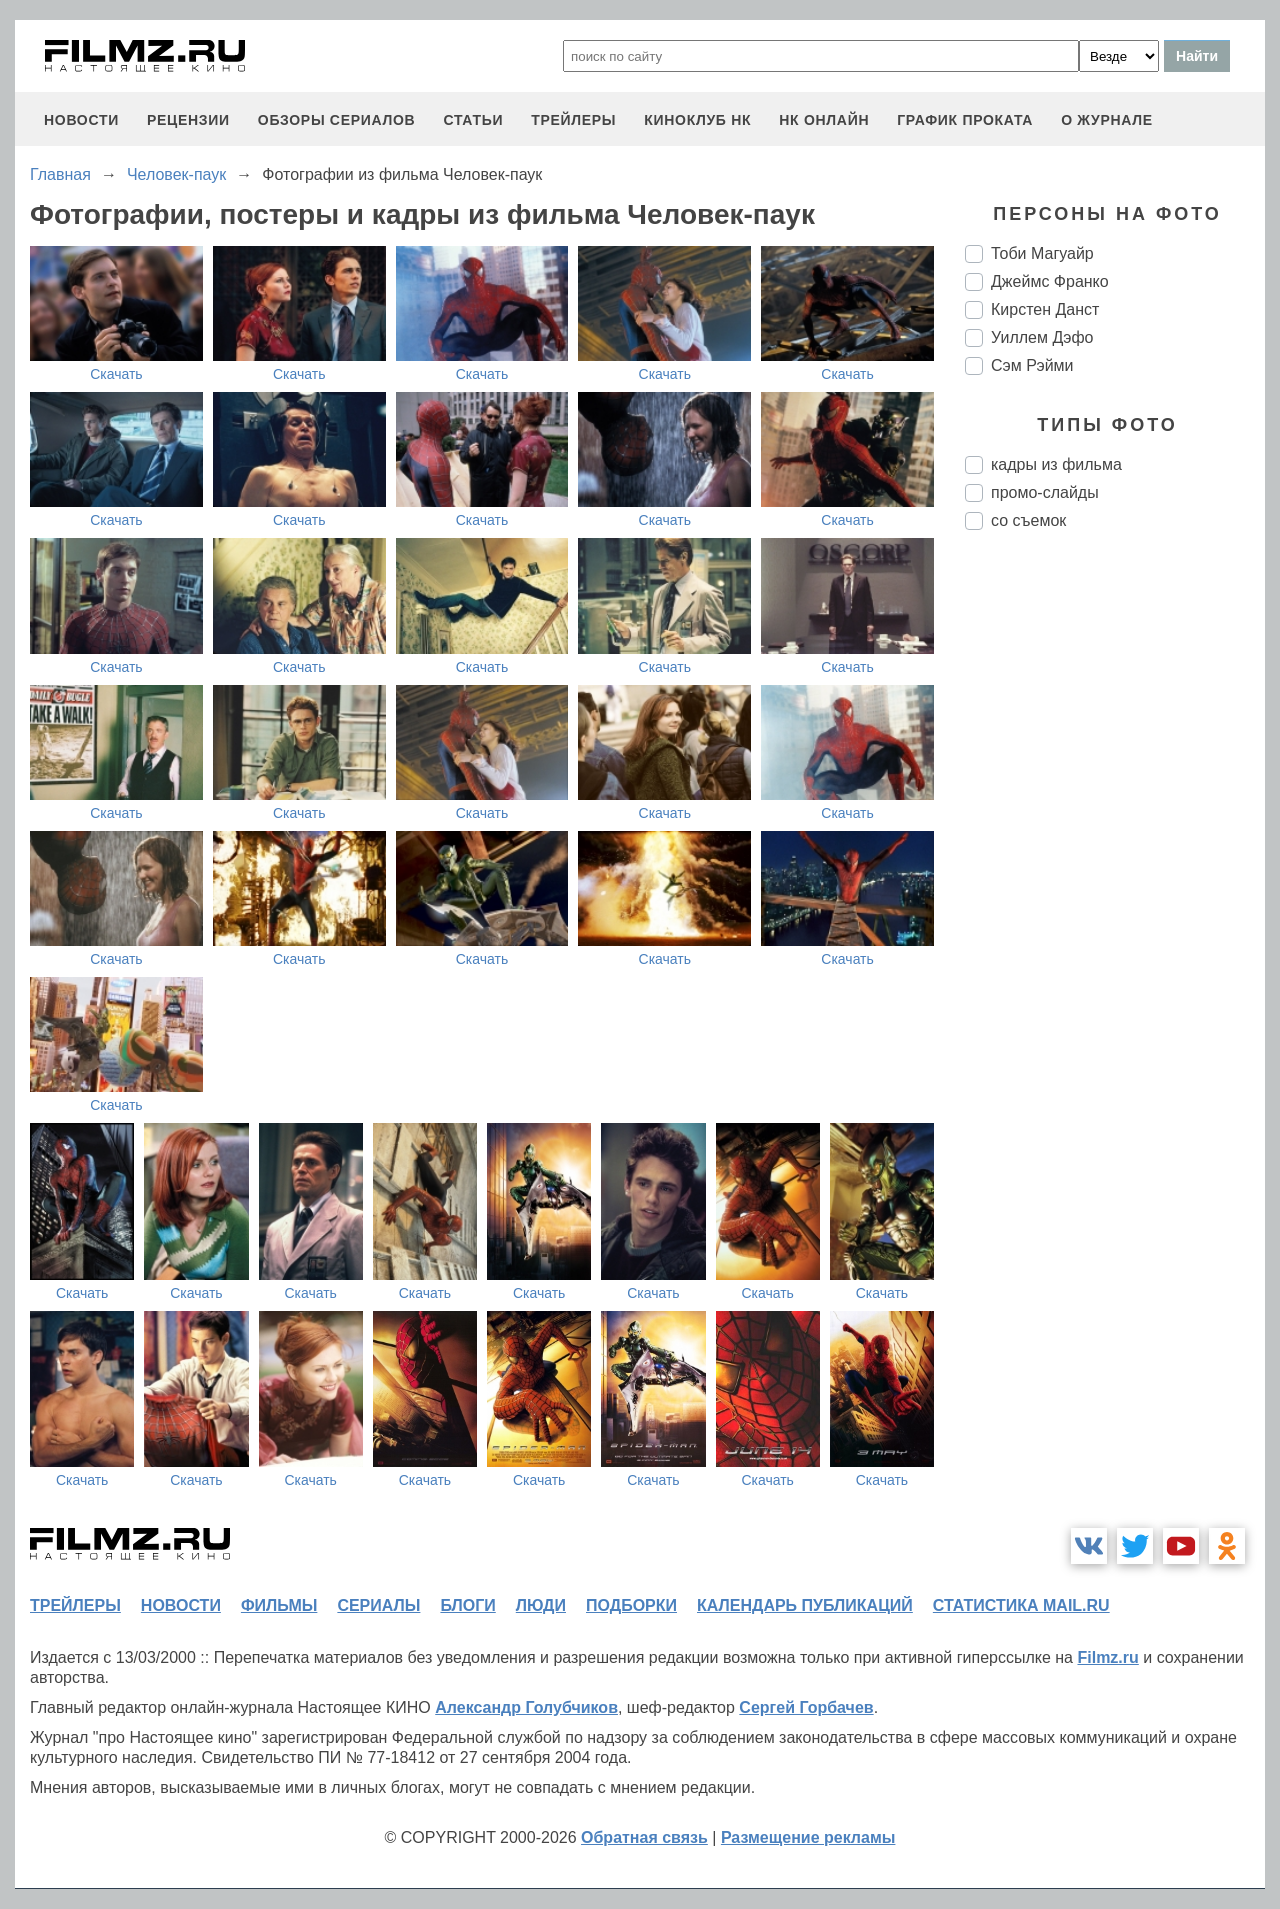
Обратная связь (644, 1837)
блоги (467, 1605)
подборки (631, 1605)
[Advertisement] (1115, 880)
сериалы (378, 1605)
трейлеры (573, 120)
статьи (473, 120)
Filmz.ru (1107, 1657)
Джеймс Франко (1050, 281)
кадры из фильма (1056, 464)
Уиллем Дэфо (1042, 337)
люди (541, 1605)
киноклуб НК (697, 120)
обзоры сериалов (337, 120)
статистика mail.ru (1021, 1605)
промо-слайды (1045, 492)
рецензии (188, 120)
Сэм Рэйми (1032, 365)
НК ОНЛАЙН (824, 120)
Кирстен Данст (1045, 309)
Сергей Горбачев (806, 1707)
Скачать (116, 374)
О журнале (1107, 120)
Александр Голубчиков (526, 1707)
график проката (965, 120)
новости (81, 120)
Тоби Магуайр (1042, 253)
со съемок (1028, 520)
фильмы (279, 1605)
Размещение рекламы (808, 1837)
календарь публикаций (805, 1605)
